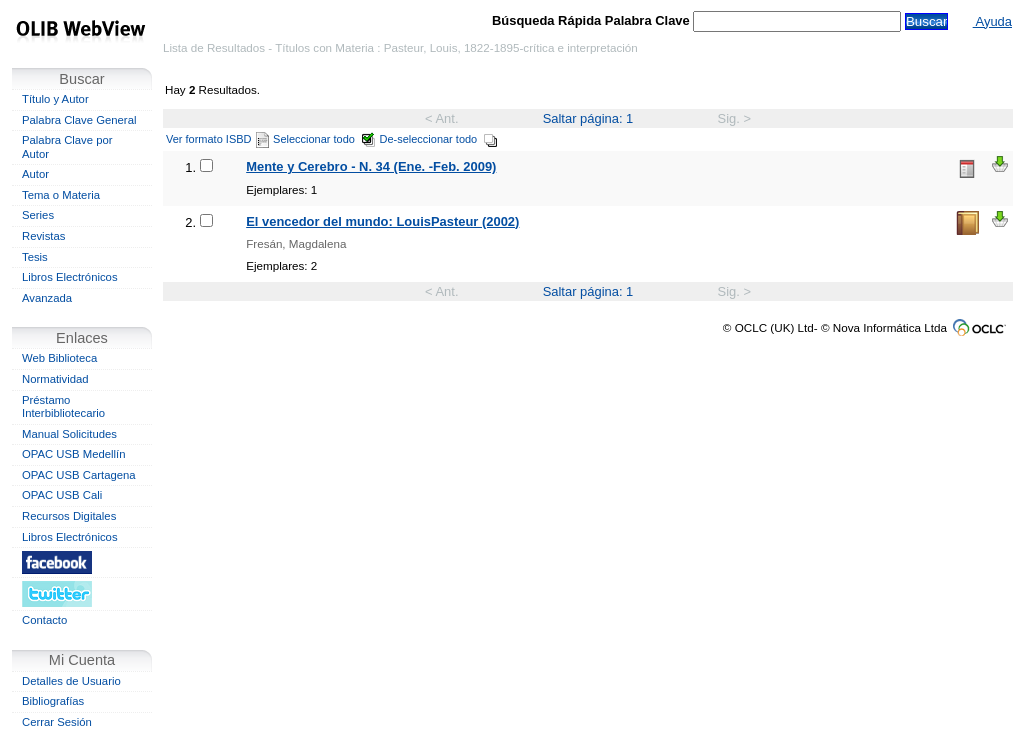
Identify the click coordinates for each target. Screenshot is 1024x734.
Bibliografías (53, 701)
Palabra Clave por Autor (67, 147)
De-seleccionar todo (439, 139)
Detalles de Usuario (71, 681)
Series (38, 215)
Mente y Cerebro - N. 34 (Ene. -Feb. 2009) (371, 166)
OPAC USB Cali (62, 495)
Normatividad (55, 379)
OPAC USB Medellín (74, 454)
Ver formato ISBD (217, 139)
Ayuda (992, 21)
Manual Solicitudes (69, 434)
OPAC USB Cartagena (79, 475)
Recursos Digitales (69, 516)
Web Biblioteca (59, 358)
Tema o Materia (61, 195)
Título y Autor (55, 99)
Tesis (35, 257)
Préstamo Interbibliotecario (63, 407)
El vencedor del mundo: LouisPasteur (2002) (382, 221)
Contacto (44, 620)
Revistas (43, 236)
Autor (35, 174)
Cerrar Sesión (57, 722)
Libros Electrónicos (70, 277)
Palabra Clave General (79, 120)
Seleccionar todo (324, 139)
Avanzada (47, 298)
